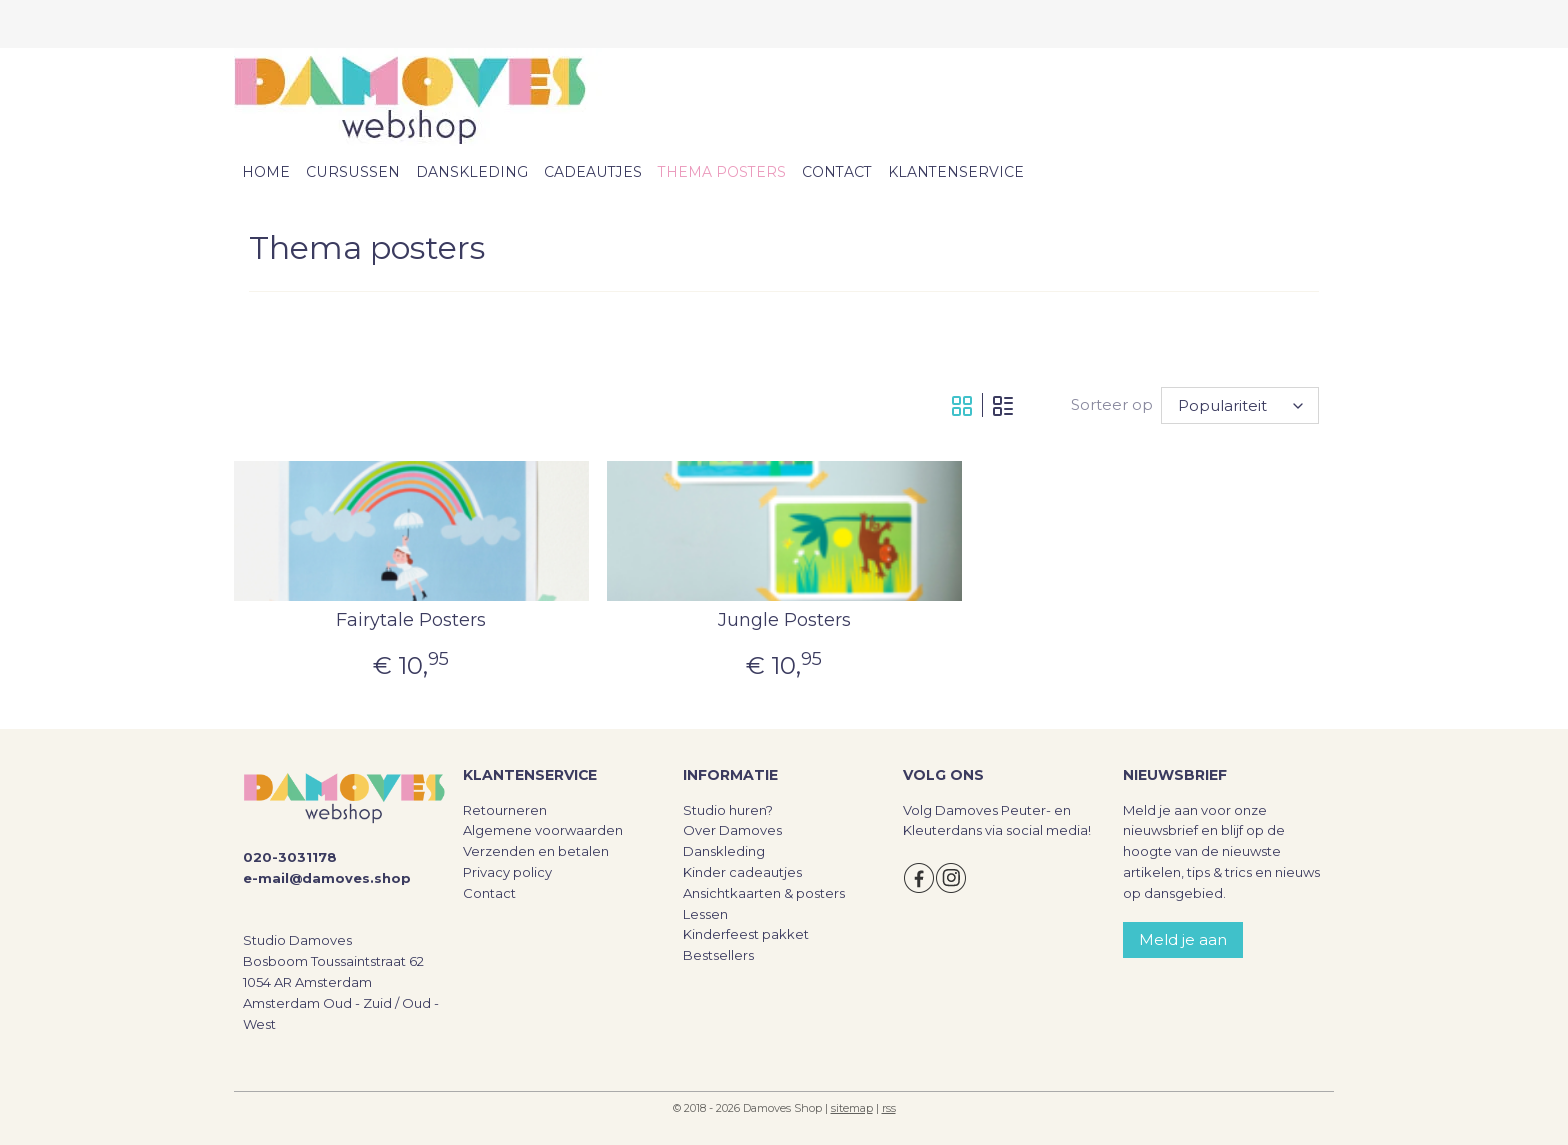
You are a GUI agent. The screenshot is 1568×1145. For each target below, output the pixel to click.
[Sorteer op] (1240, 405)
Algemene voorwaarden (543, 830)
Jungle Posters (783, 620)
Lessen (705, 914)
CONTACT (837, 172)
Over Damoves (732, 830)
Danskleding (724, 851)
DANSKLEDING (472, 172)
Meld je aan (1183, 939)
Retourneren (505, 810)
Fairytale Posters (411, 620)
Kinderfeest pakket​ (746, 934)
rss (889, 1108)
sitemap (852, 1108)
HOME (266, 172)
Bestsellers (718, 955)
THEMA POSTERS (722, 172)
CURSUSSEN (353, 172)
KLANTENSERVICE (956, 172)
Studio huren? (728, 810)
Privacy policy (507, 872)
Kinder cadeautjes (742, 872)
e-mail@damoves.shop (327, 878)
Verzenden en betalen (536, 851)
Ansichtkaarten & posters (764, 893)
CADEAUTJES (593, 172)
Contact (489, 893)
